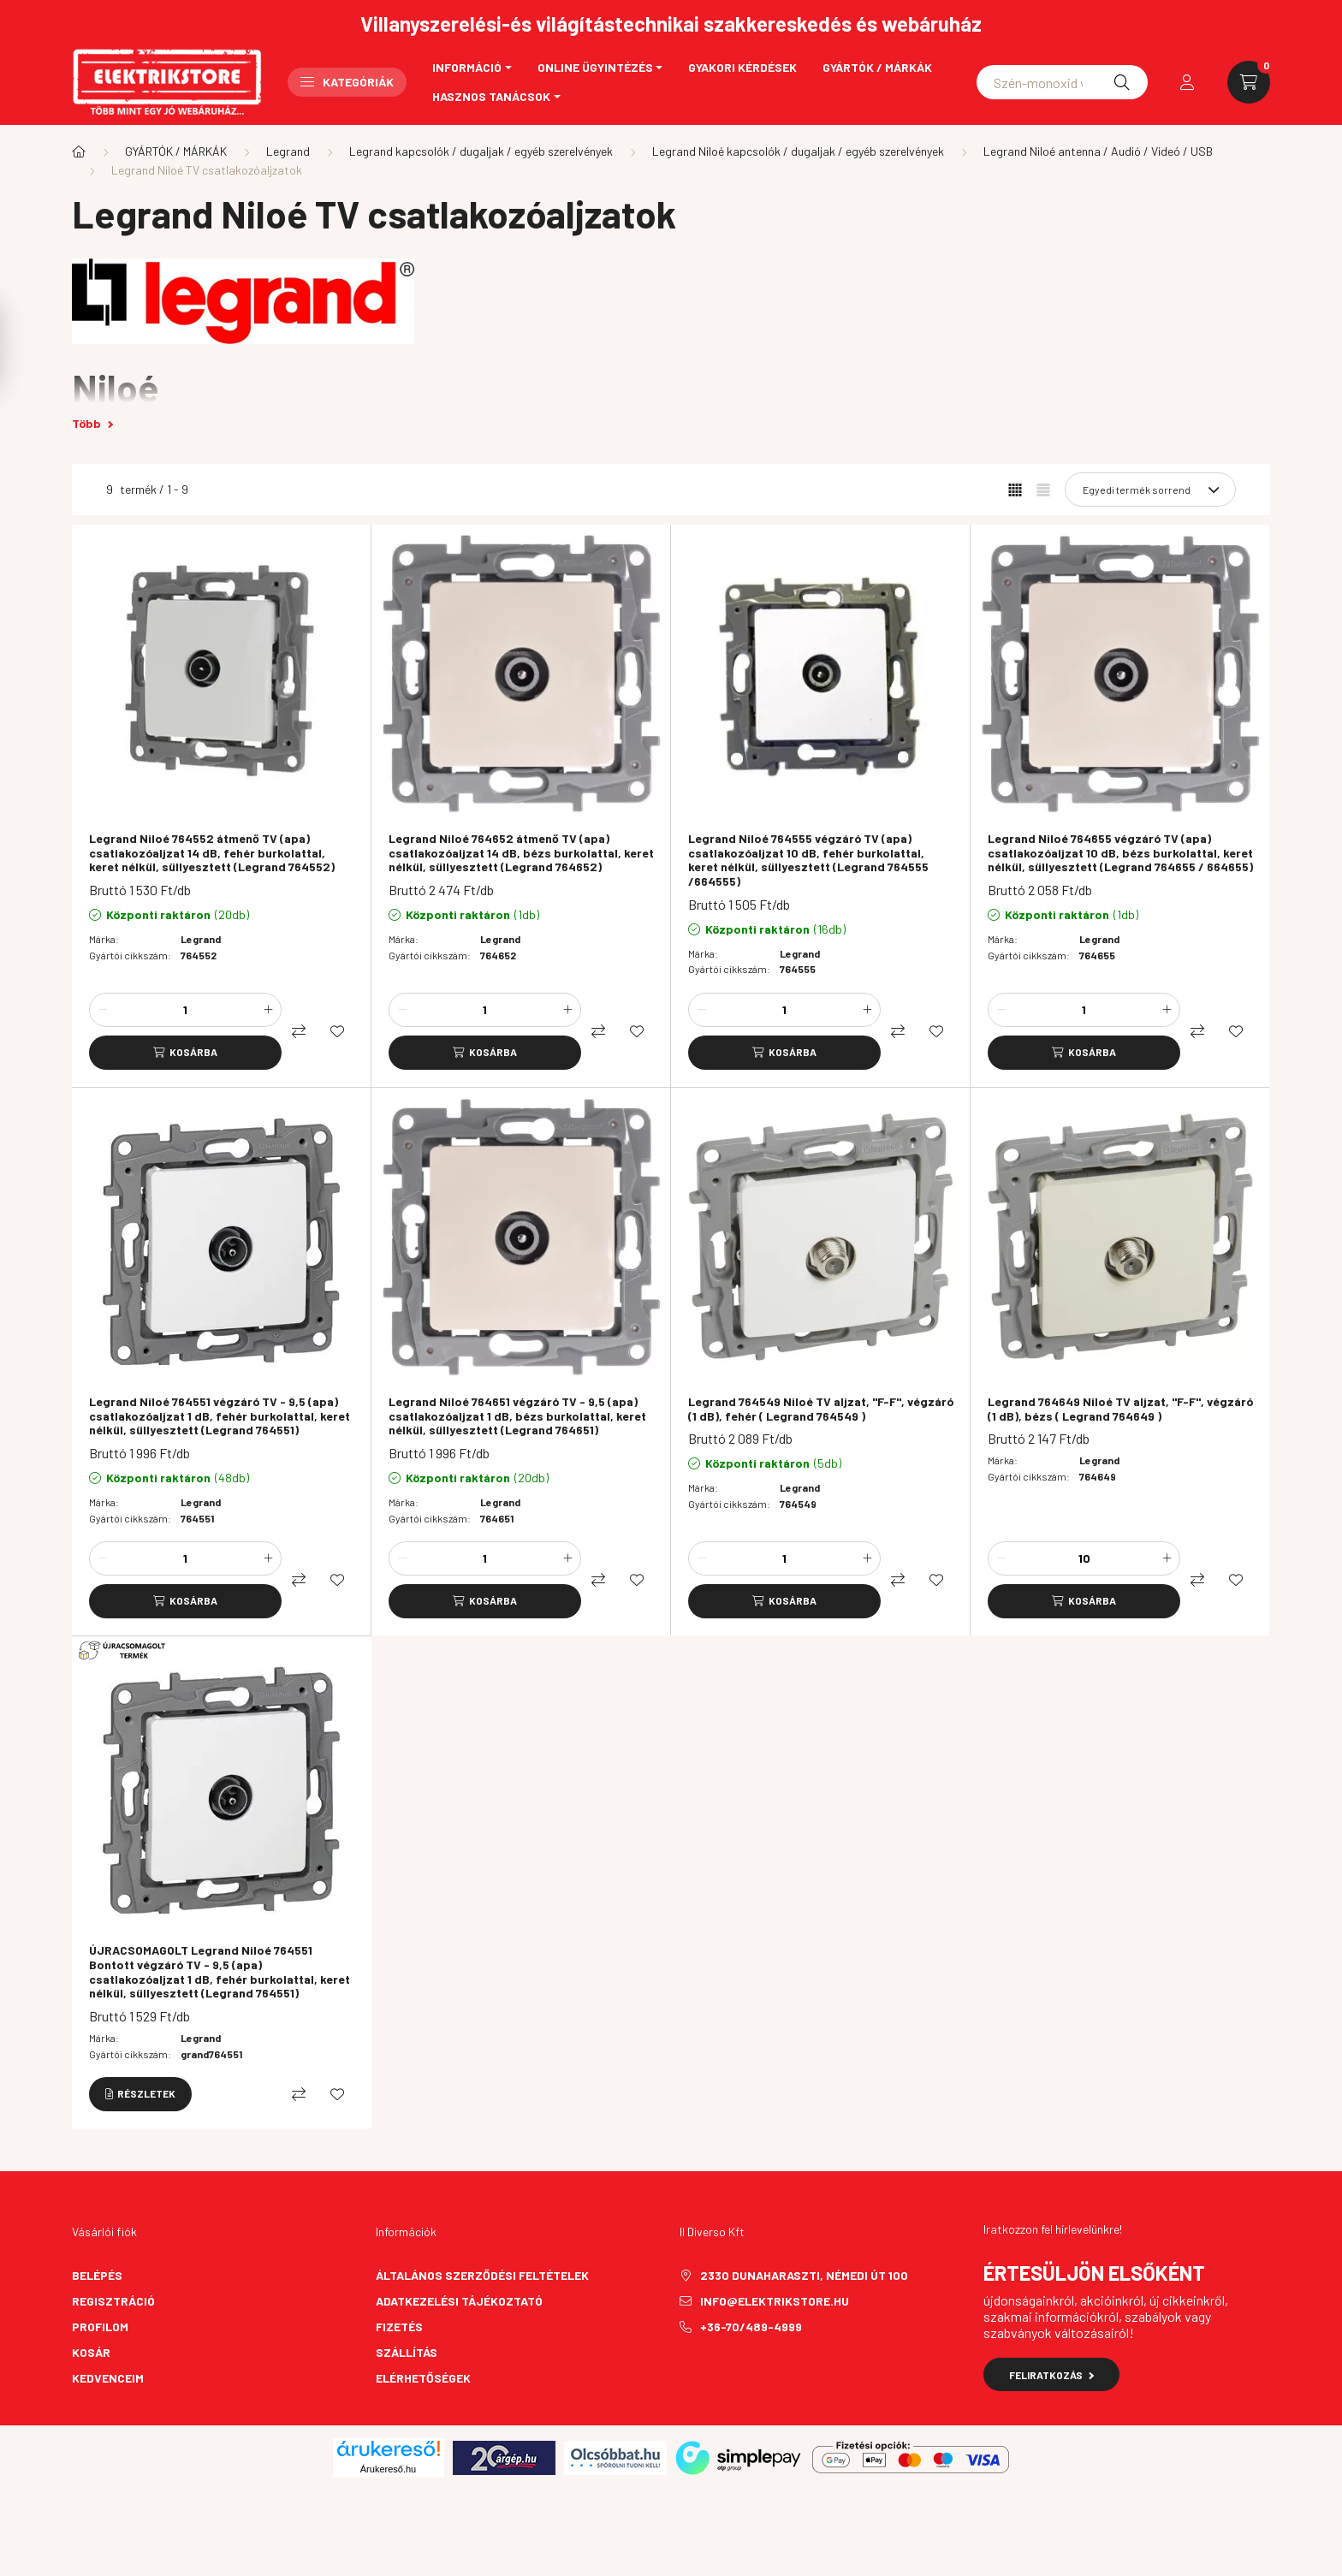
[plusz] (268, 1010)
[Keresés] (1122, 82)
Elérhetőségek (423, 2378)
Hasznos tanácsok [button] (491, 96)
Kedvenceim (108, 2378)
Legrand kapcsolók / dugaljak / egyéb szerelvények (481, 151)
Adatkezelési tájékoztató (459, 2301)
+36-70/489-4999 (751, 2326)
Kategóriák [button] (347, 81)
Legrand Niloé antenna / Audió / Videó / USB (1098, 151)
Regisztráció (113, 2301)
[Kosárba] (185, 1053)
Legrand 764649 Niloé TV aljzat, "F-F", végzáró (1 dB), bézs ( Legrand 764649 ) (1120, 1409)
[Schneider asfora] (1062, 82)
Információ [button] (467, 67)
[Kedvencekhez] (337, 1031)
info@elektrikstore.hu (774, 2301)
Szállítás (406, 2352)
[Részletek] (140, 2094)
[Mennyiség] (186, 1010)
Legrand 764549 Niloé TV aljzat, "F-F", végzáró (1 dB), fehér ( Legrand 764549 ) (820, 1409)
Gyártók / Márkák (877, 67)
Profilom (100, 2326)
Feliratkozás (1051, 2375)
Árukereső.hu (388, 2469)
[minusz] (103, 1010)
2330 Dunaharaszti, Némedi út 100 (804, 2275)
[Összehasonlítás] (299, 1031)
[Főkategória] (79, 151)
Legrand (288, 151)
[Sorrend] (1150, 489)
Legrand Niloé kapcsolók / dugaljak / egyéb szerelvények (798, 151)
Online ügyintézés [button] (595, 67)
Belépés (97, 2275)
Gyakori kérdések (742, 67)
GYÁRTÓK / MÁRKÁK (176, 151)
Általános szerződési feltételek (482, 2275)
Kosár (91, 2352)
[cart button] (1248, 82)
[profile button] (1187, 82)
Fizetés (399, 2326)
